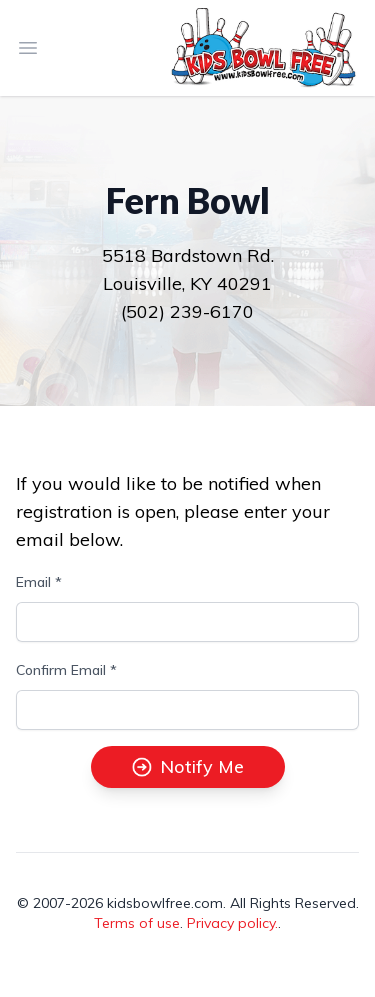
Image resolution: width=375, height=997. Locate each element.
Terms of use (137, 923)
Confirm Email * (66, 670)
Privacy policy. (232, 923)
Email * (39, 582)
